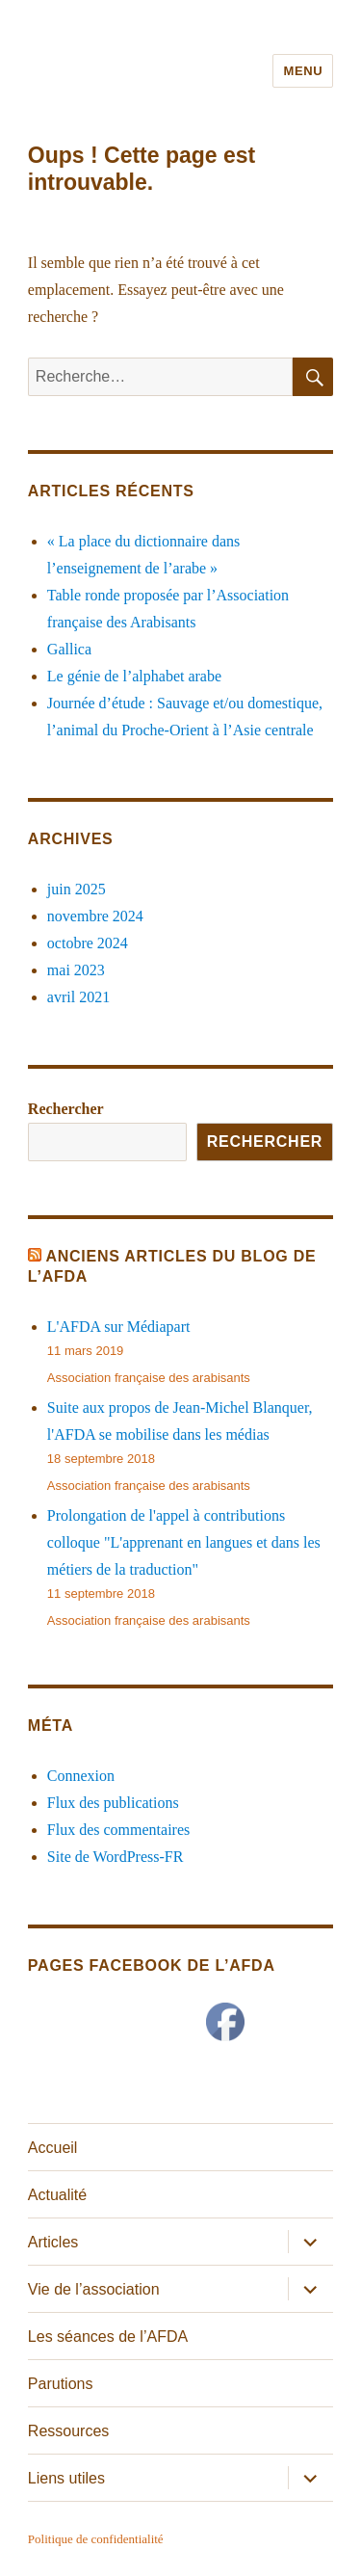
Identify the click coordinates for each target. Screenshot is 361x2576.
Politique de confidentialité (96, 2539)
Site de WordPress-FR (115, 1856)
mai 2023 (76, 970)
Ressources (68, 2431)
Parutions (60, 2384)
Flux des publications (113, 1802)
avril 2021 (78, 997)
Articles (53, 2242)
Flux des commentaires (118, 1829)
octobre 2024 (87, 943)
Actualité (57, 2195)
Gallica (69, 649)
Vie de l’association (94, 2289)
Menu (302, 71)
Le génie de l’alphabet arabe (134, 676)
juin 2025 (76, 889)
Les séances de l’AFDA (108, 2336)
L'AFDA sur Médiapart (119, 1326)
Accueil (53, 2147)
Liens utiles (66, 2478)
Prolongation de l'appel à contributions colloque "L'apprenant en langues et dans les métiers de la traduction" (184, 1542)
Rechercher (66, 1109)
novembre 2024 (95, 916)
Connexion (81, 1775)
